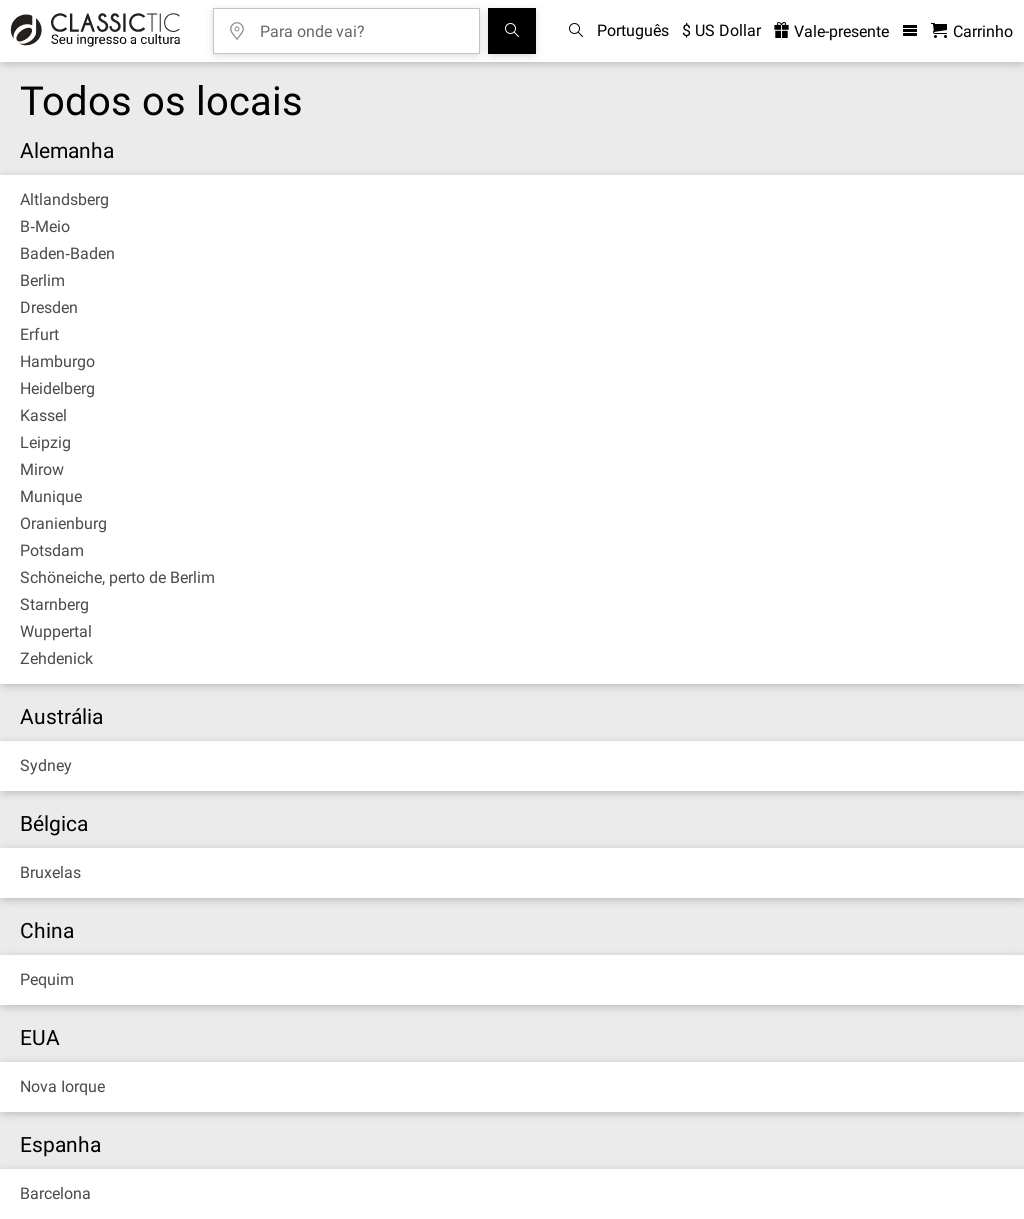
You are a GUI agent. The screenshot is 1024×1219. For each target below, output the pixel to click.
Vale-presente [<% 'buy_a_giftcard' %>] (831, 31)
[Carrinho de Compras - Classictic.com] (972, 31)
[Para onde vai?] (361, 24)
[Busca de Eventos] (512, 31)
